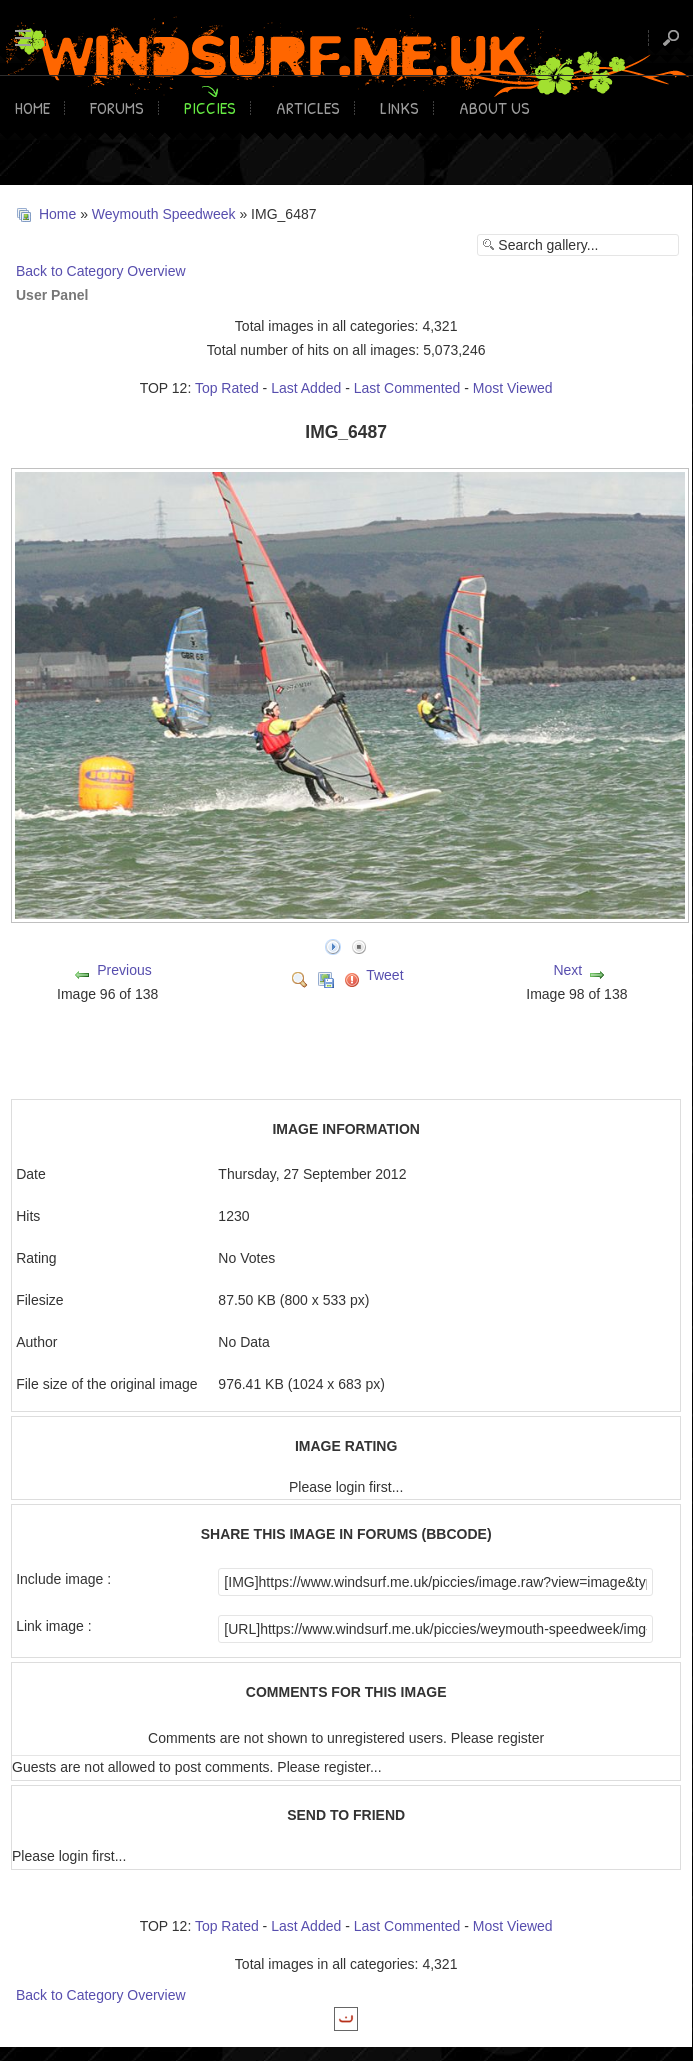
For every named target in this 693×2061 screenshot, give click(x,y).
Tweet (384, 975)
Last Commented (407, 388)
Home (32, 107)
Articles (308, 107)
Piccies (210, 107)
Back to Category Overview (101, 271)
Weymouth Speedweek (164, 214)
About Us (494, 107)
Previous (124, 970)
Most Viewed (513, 388)
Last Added (306, 388)
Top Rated (227, 388)
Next (567, 970)
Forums (117, 107)
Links (399, 107)
